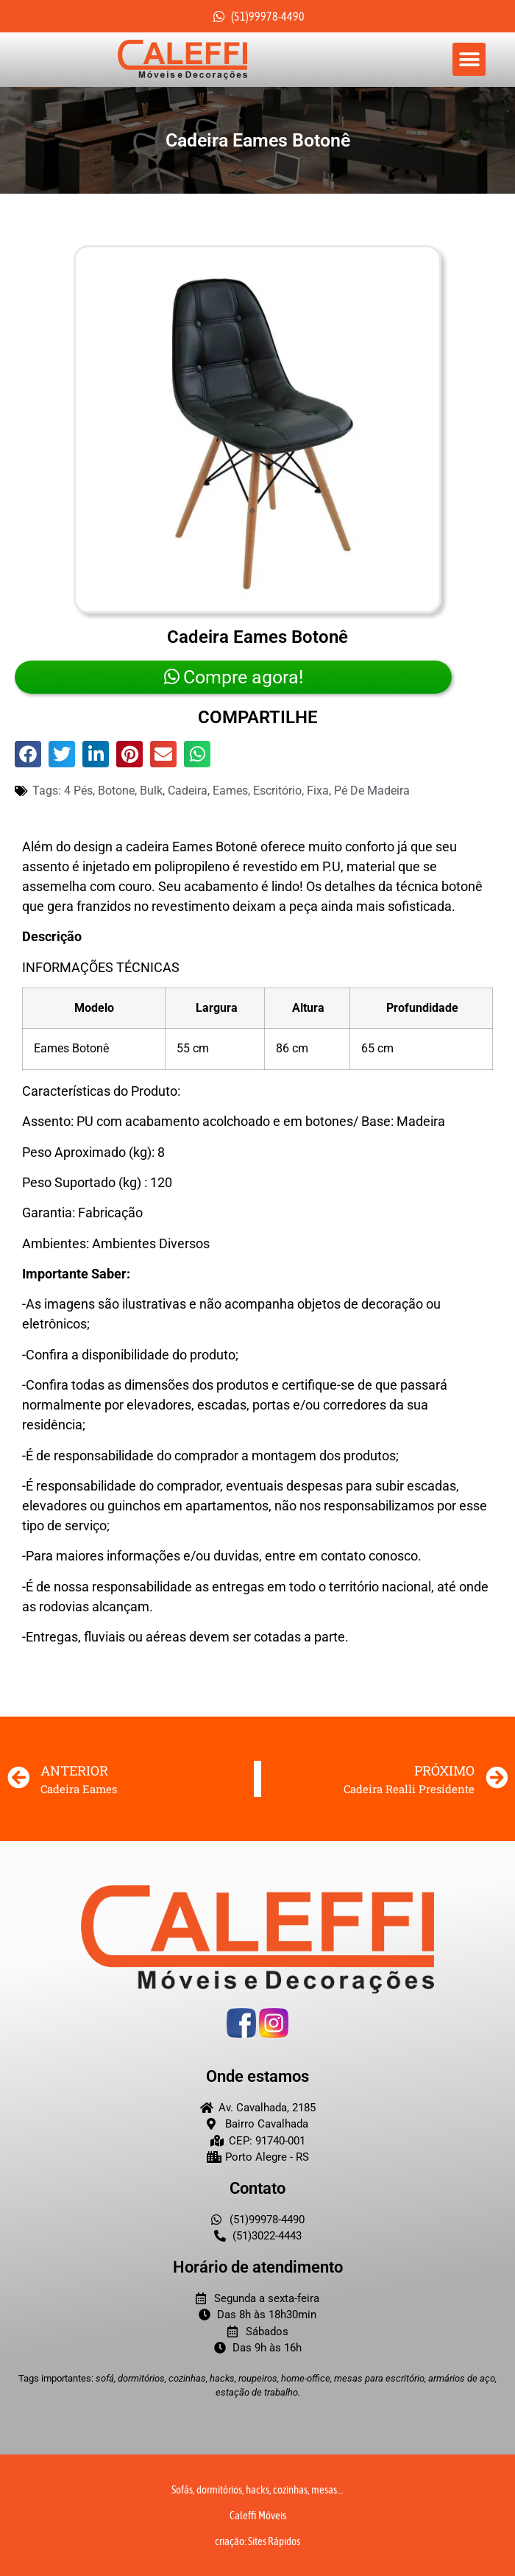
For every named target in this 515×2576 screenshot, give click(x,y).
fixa (318, 791)
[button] (469, 59)
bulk (151, 791)
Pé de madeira (372, 791)
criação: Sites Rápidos (257, 2541)
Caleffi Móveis (258, 2515)
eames (230, 791)
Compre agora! (233, 677)
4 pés (78, 791)
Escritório (277, 791)
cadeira (187, 791)
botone (116, 791)
